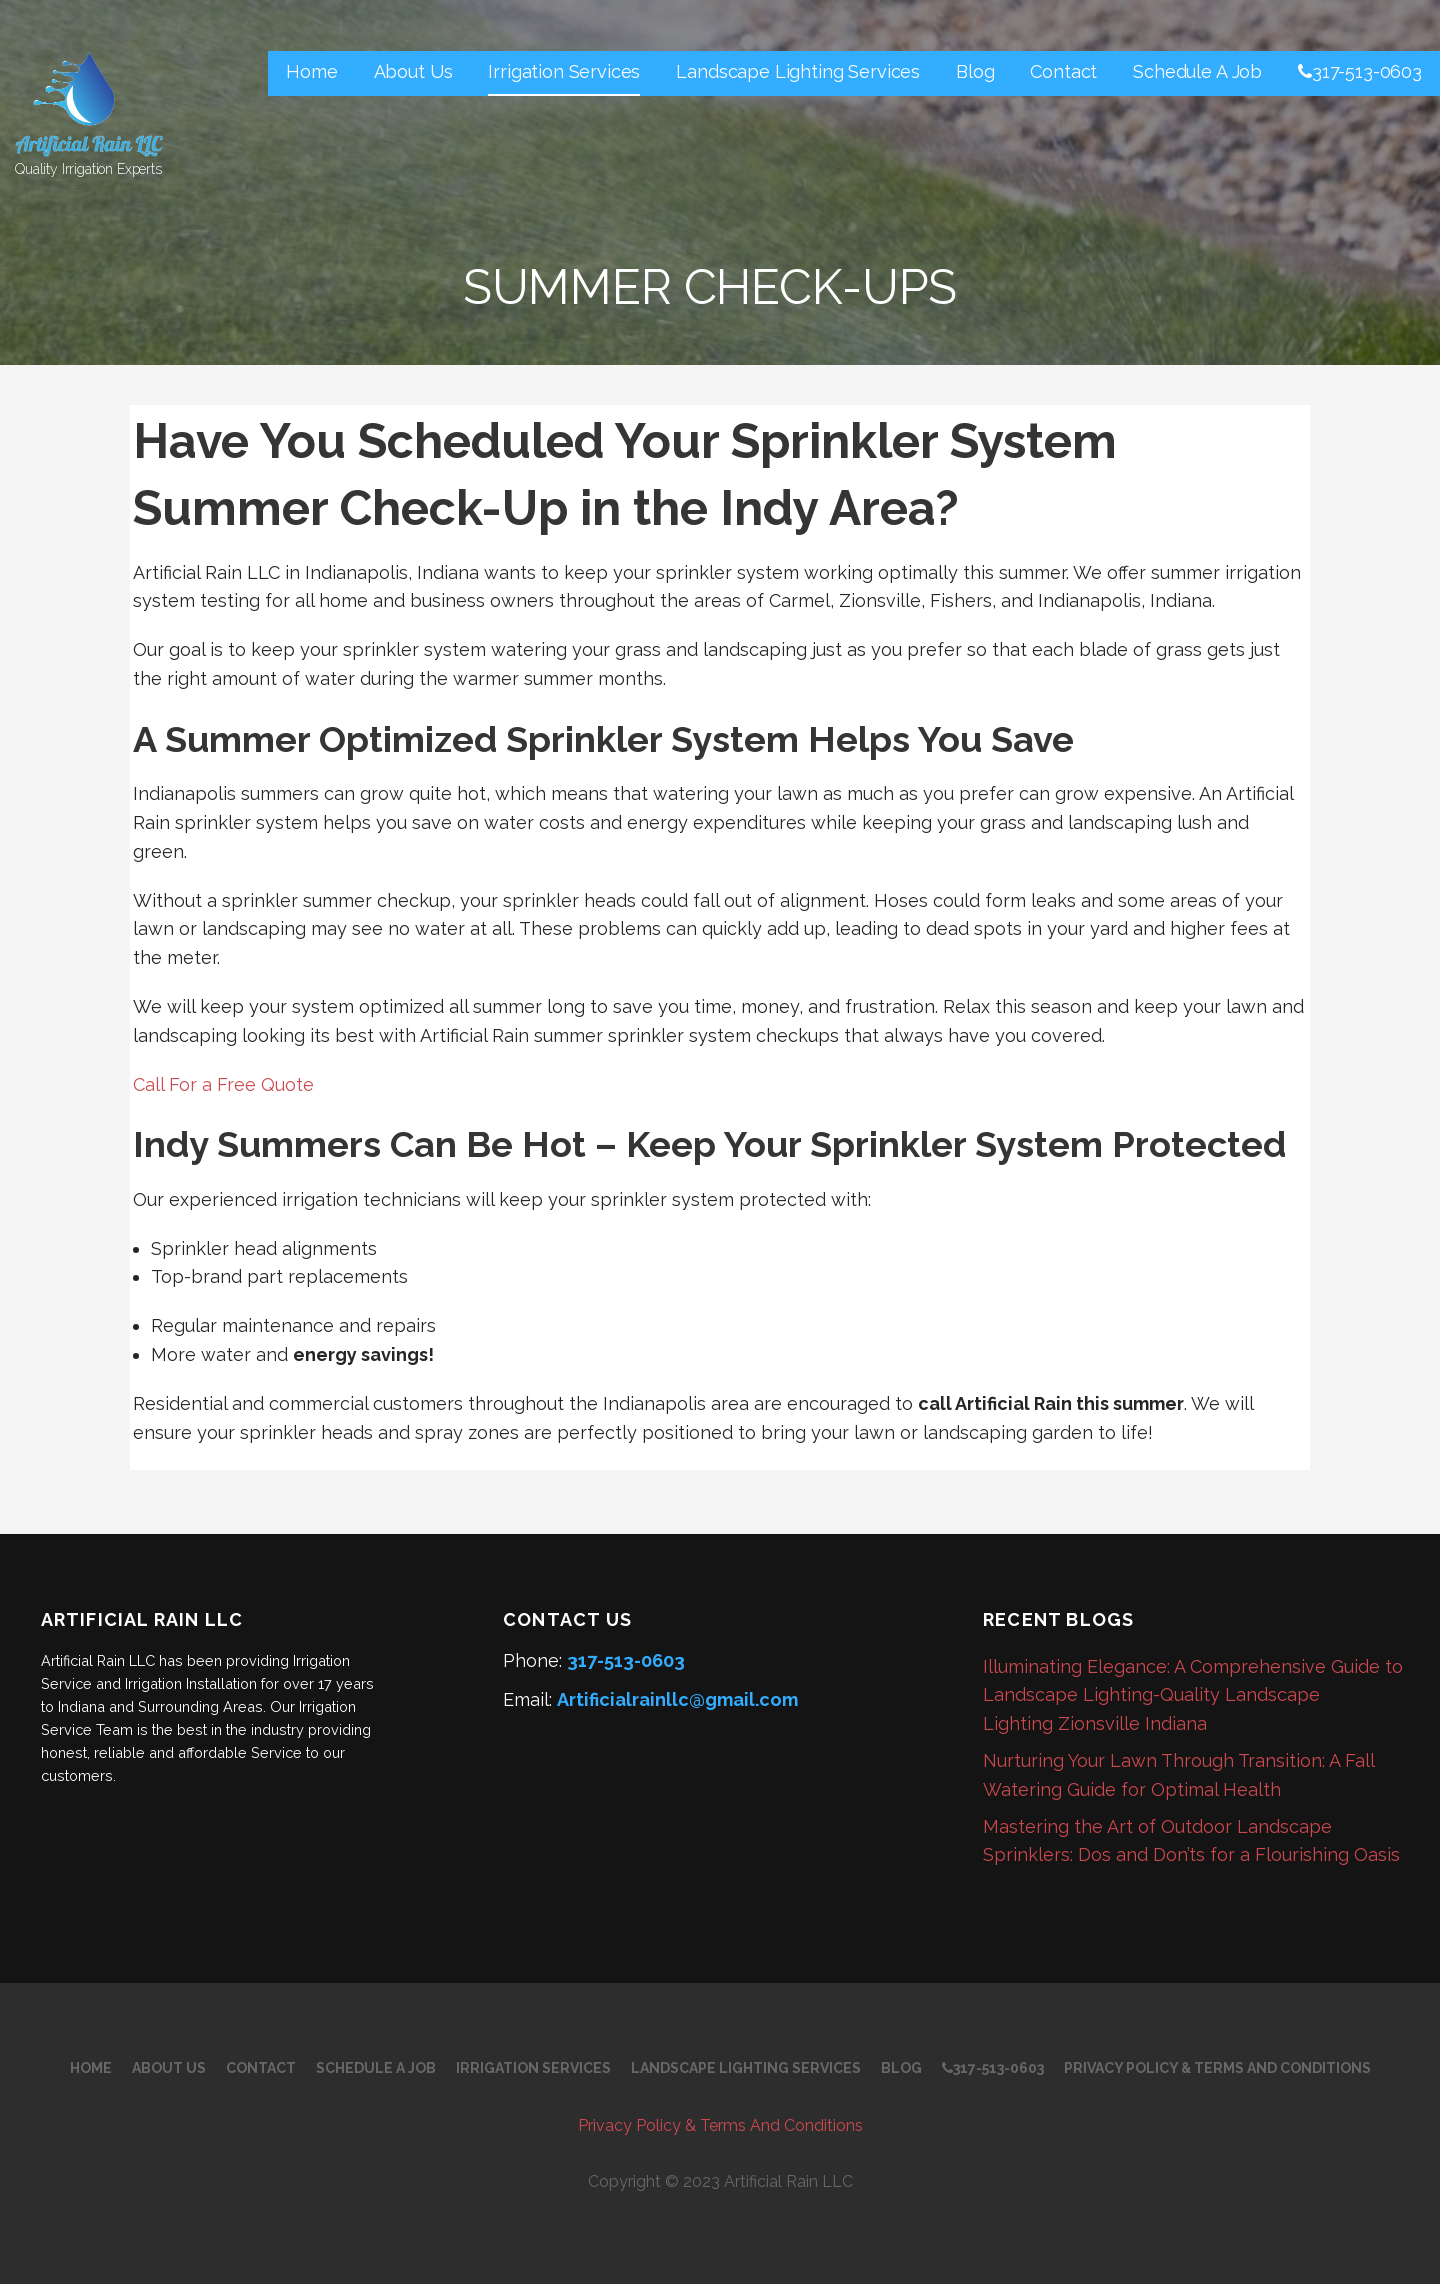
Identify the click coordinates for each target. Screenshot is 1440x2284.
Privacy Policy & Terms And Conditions (1217, 2068)
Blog (975, 71)
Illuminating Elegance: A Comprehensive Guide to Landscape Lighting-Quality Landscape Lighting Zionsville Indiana (1193, 1695)
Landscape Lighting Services (798, 71)
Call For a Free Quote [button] (223, 1084)
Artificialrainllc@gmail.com (677, 1699)
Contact (1063, 71)
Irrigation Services (564, 71)
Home (311, 71)
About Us (413, 71)
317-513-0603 (1360, 71)
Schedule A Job (1197, 71)
